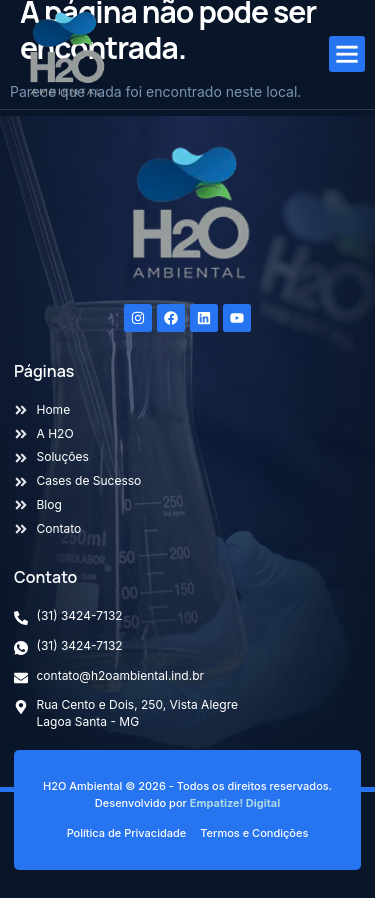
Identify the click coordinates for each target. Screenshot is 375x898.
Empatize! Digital (235, 803)
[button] (347, 54)
